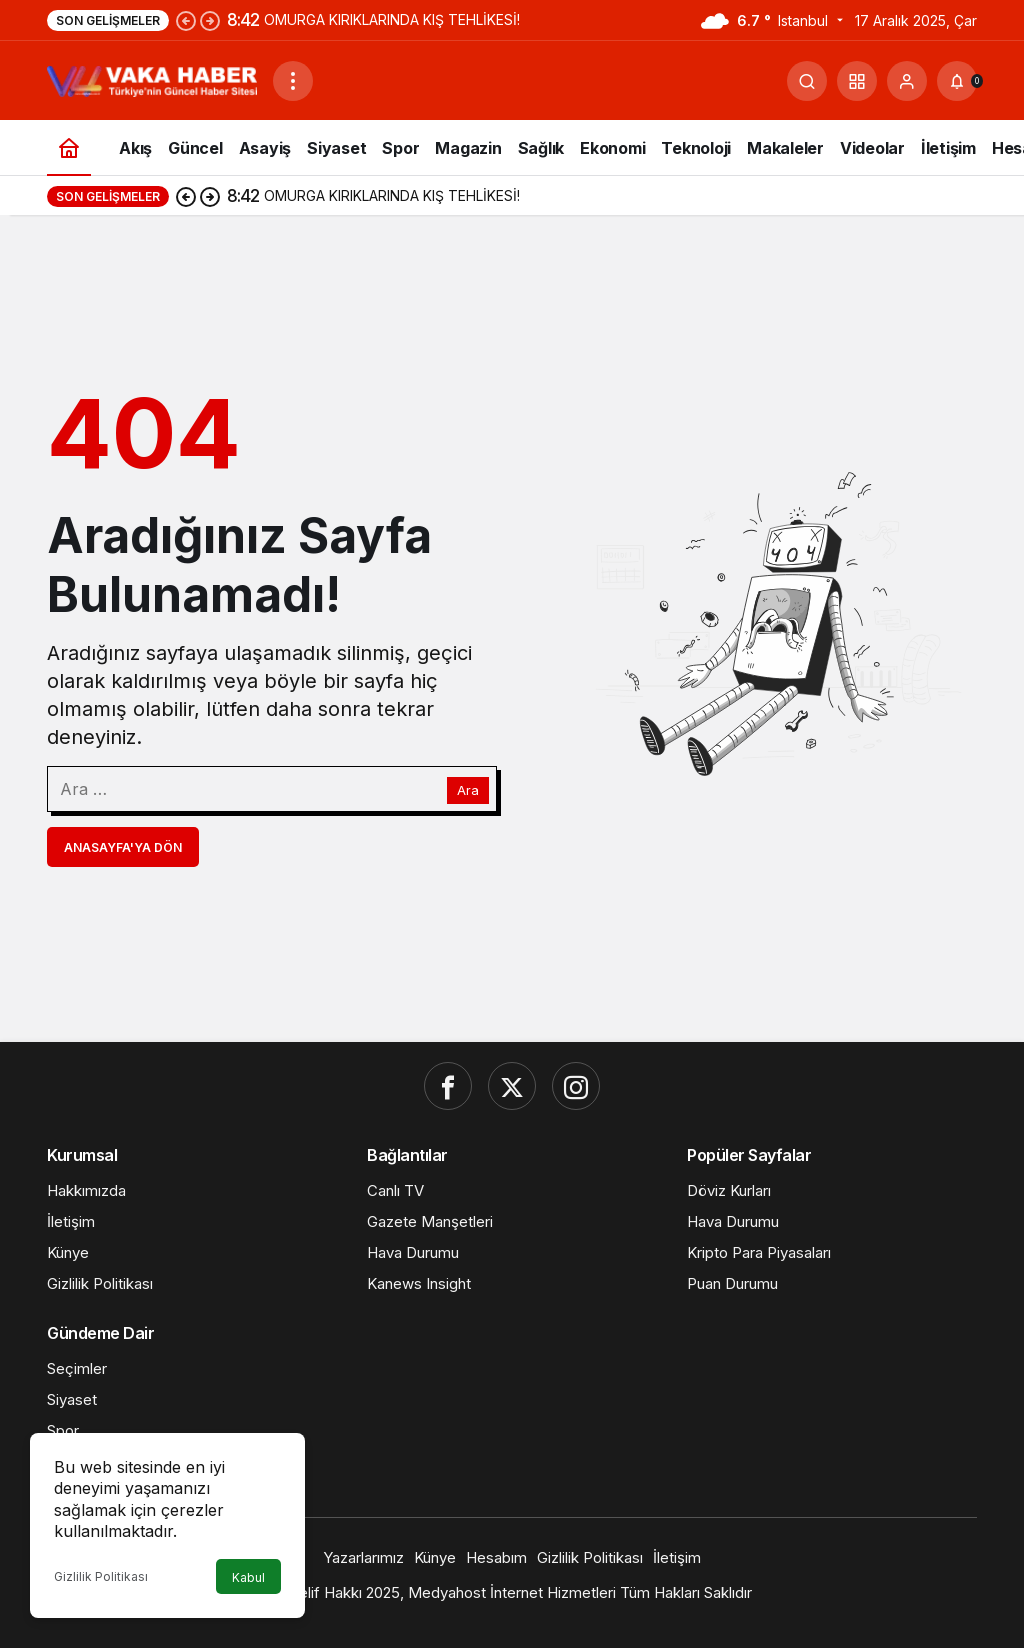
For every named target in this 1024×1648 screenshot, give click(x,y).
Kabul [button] (248, 1577)
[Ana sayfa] (69, 147)
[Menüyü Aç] (293, 81)
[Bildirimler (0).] (957, 81)
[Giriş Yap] (907, 81)
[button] (857, 81)
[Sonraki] (210, 20)
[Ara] (807, 81)
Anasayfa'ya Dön (123, 847)
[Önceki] (186, 20)
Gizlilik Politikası (101, 1576)
